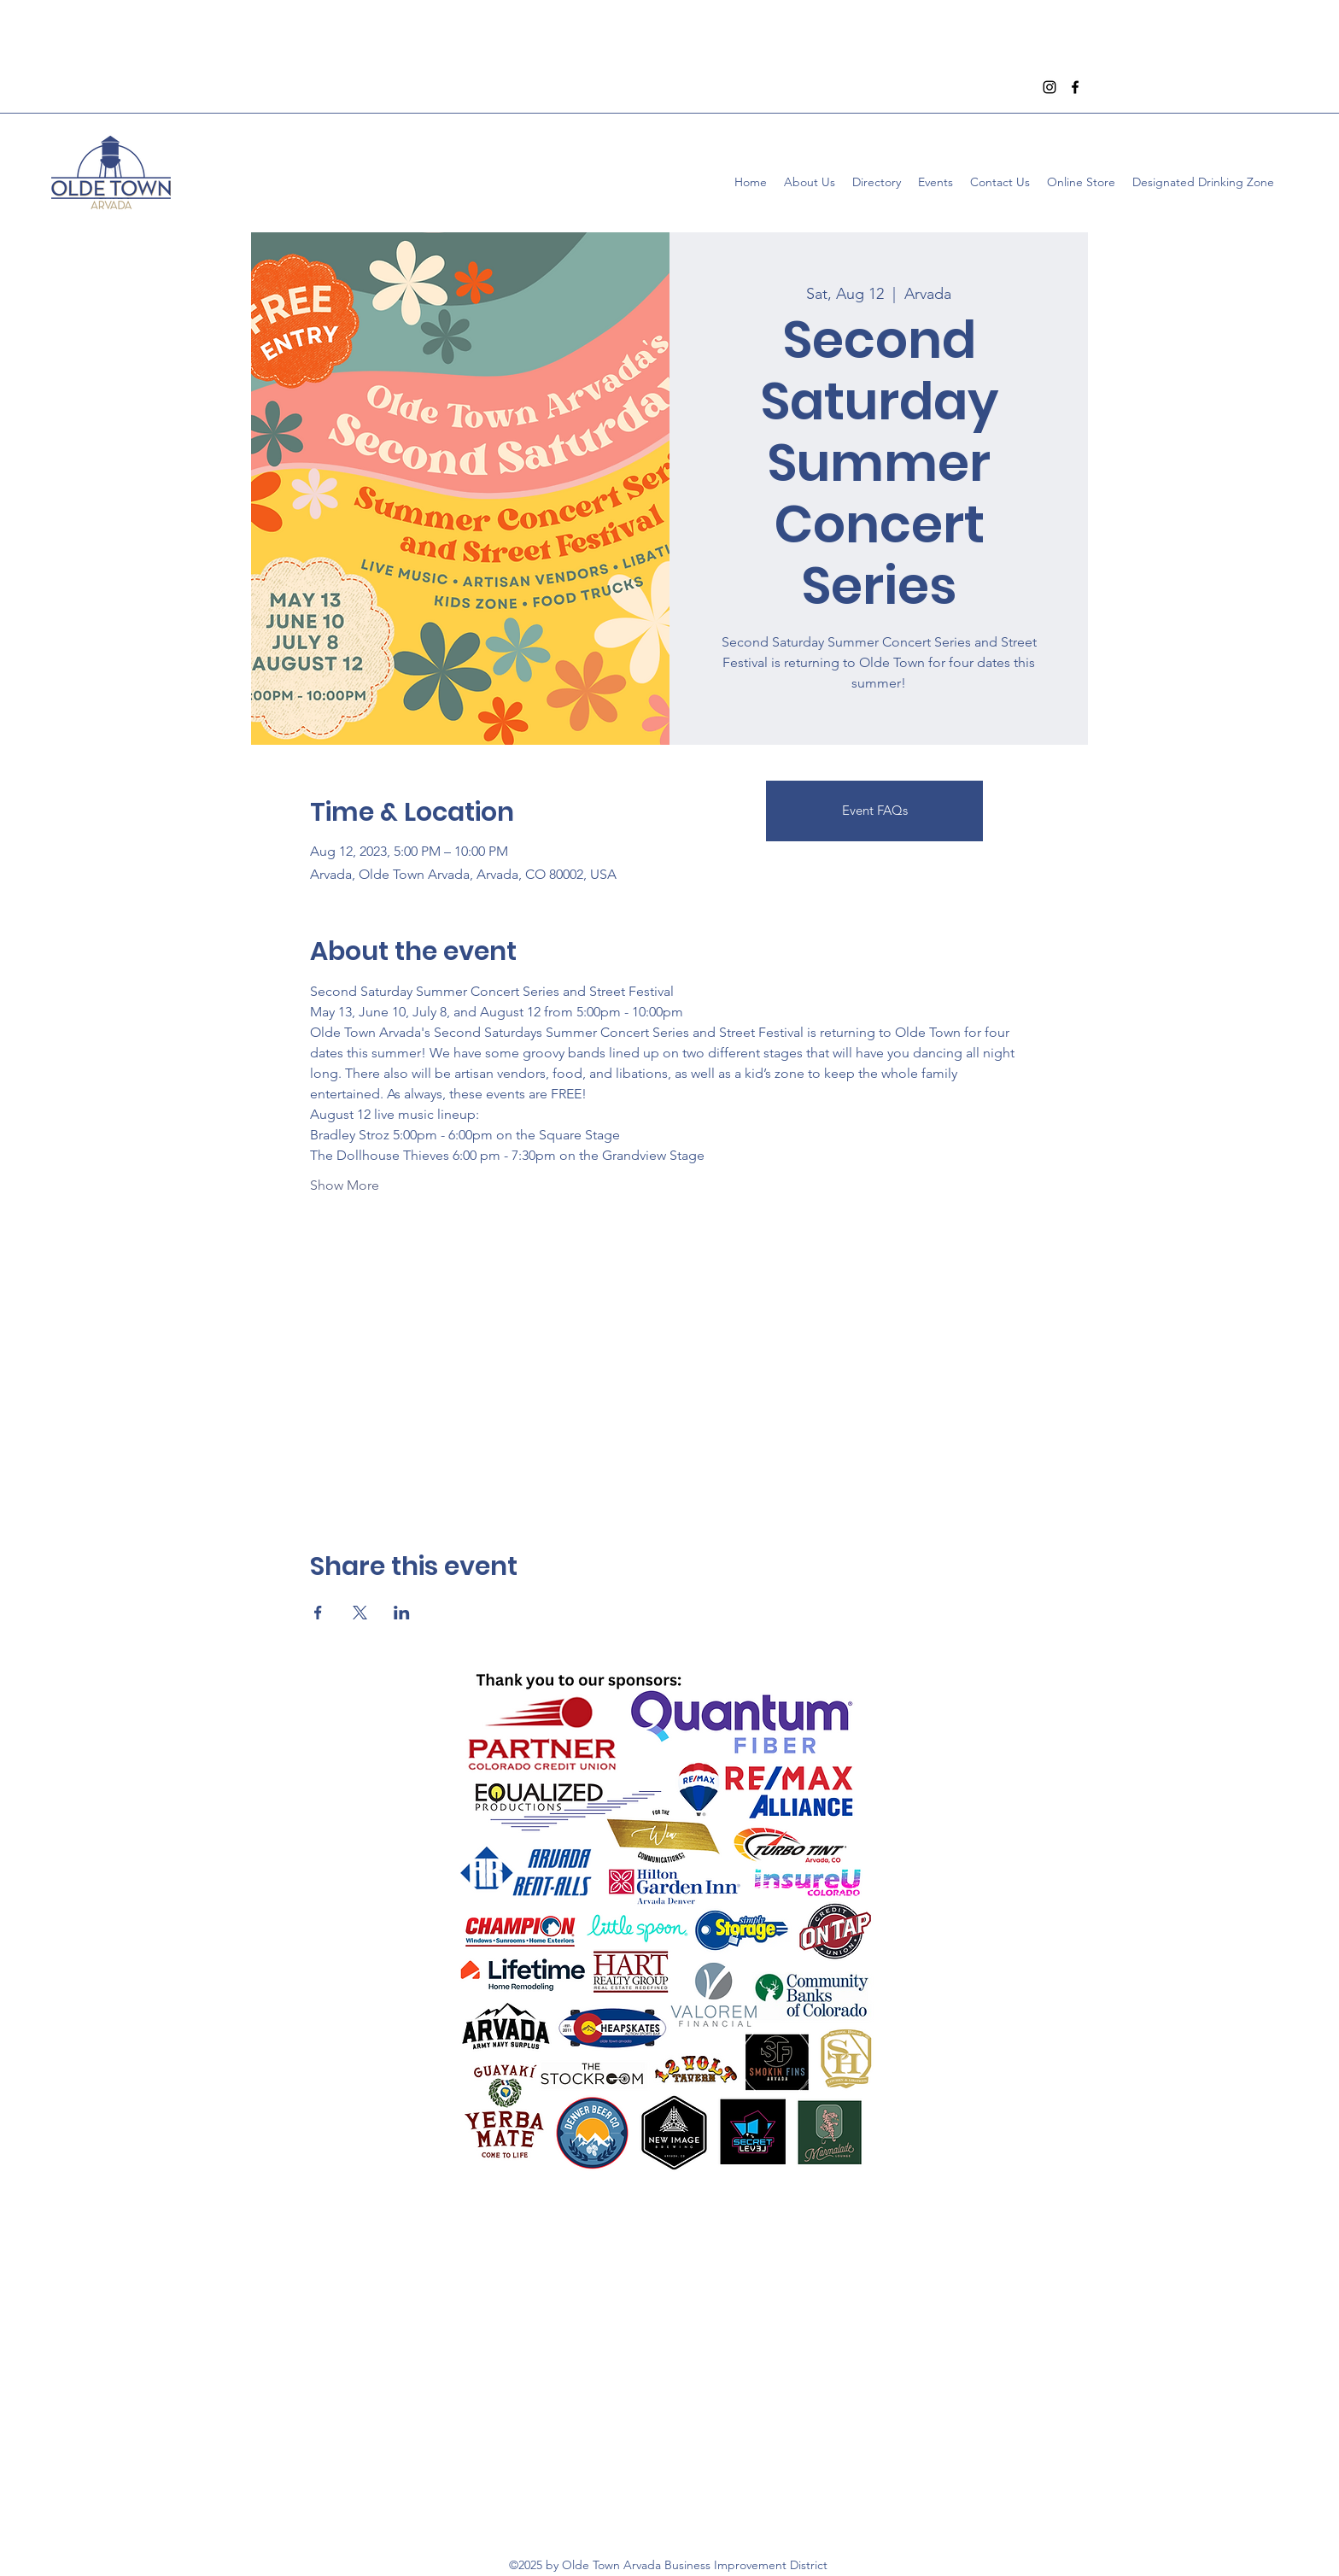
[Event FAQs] (874, 811)
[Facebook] (1075, 87)
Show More (344, 1185)
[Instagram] (1049, 87)
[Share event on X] (360, 1612)
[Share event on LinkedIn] (402, 1612)
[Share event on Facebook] (318, 1612)
